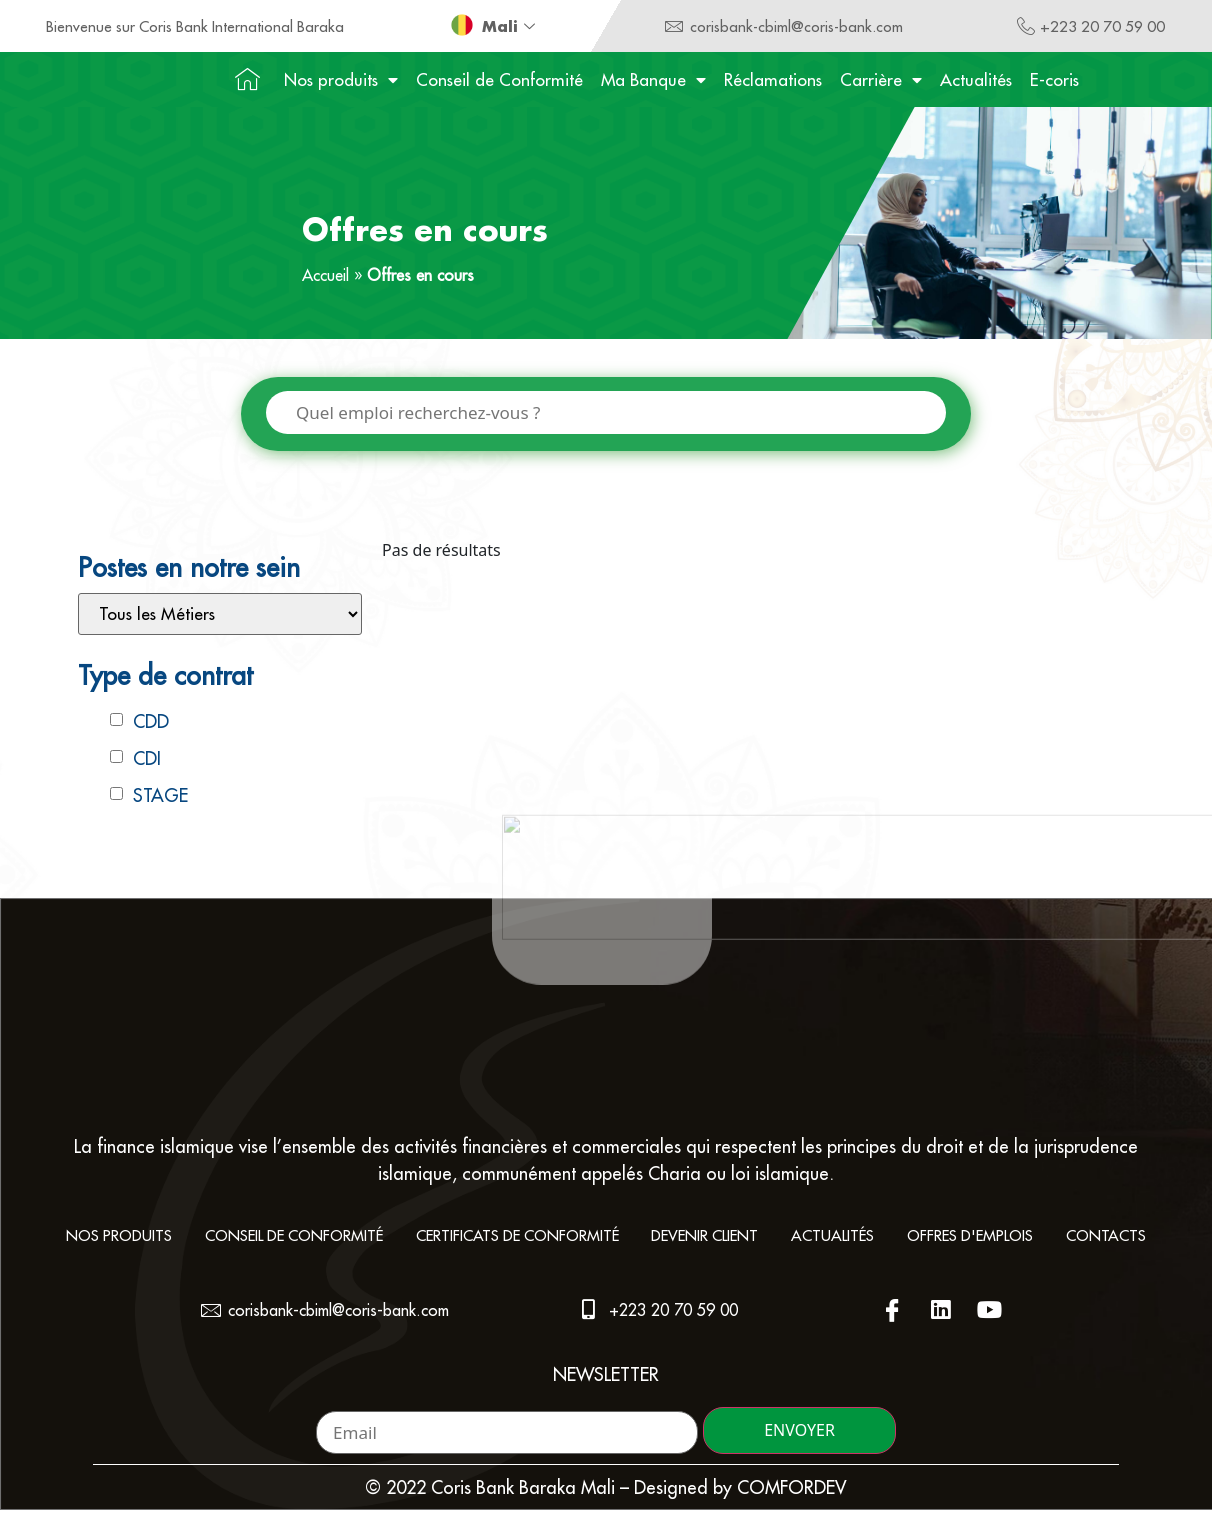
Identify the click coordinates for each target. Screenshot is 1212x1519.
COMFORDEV (792, 1496)
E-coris (1054, 80)
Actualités (976, 80)
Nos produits (341, 80)
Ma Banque (653, 80)
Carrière (881, 80)
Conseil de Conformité (499, 80)
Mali (511, 26)
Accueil (325, 275)
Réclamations (773, 80)
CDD (151, 722)
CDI (147, 759)
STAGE (160, 796)
